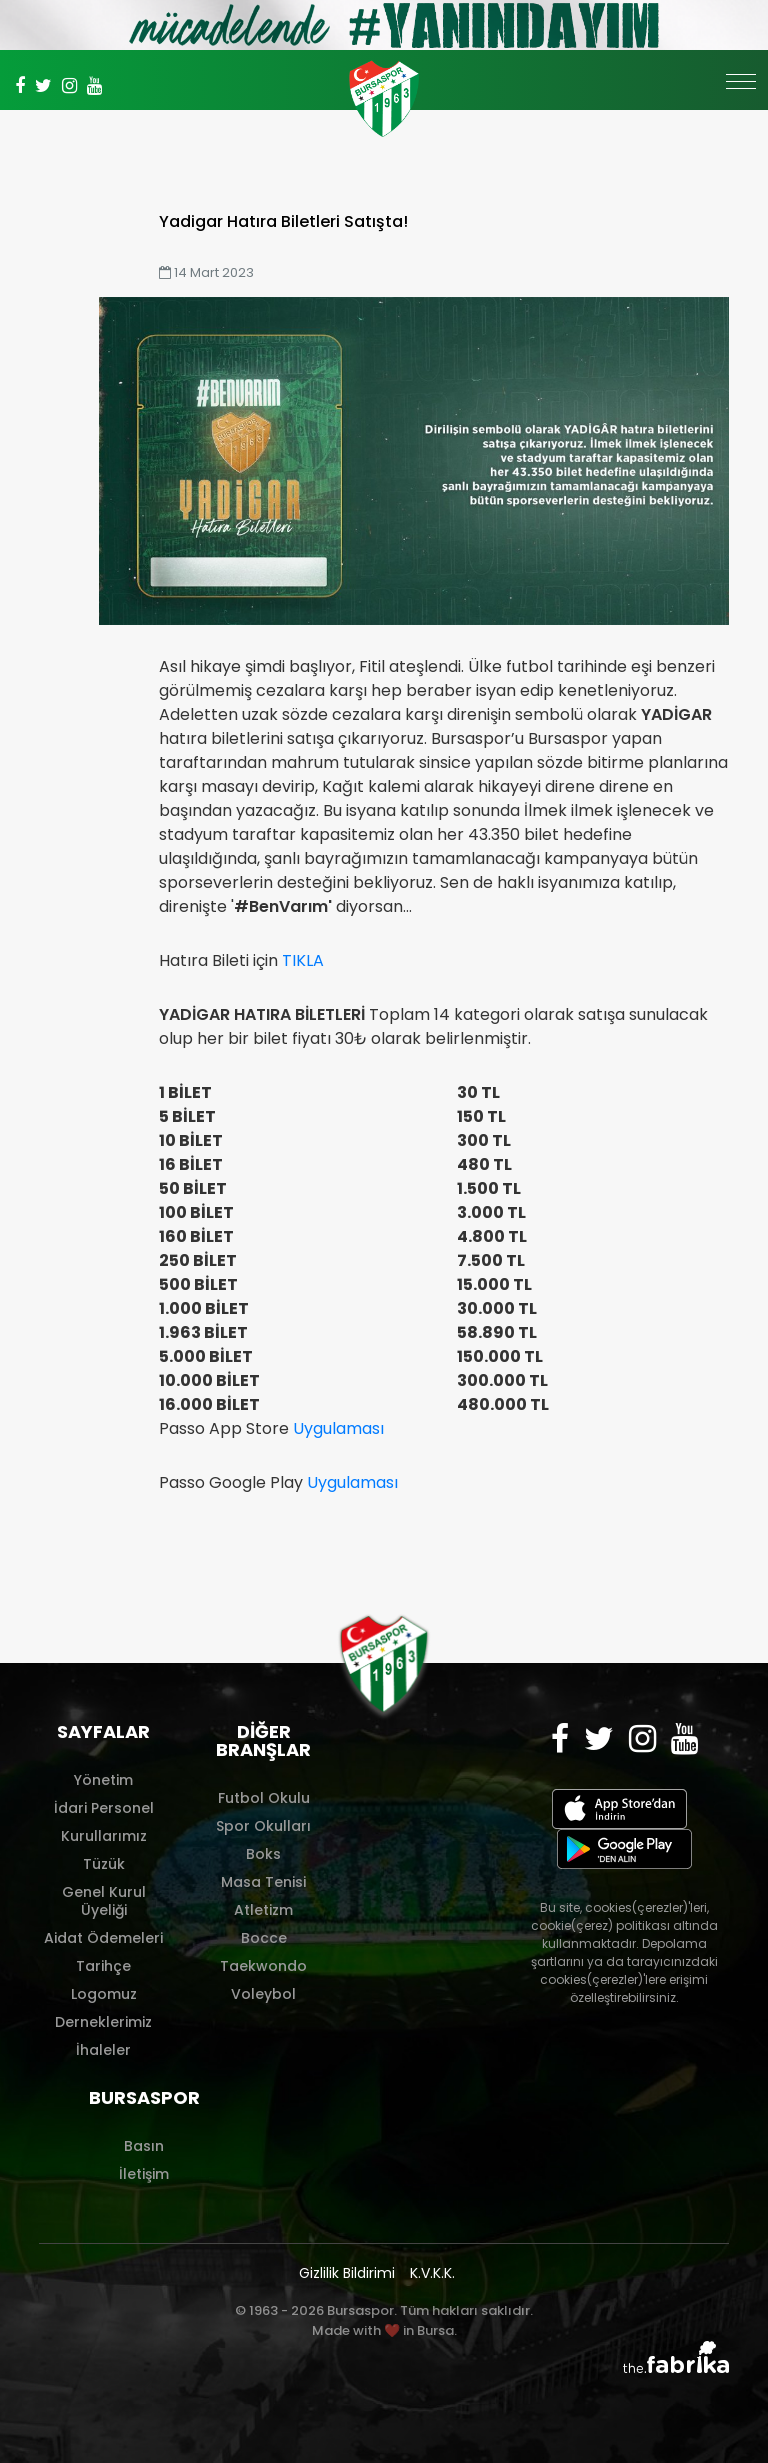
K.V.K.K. (432, 2273)
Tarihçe (103, 1966)
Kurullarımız (104, 1836)
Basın (144, 2146)
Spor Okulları (263, 1826)
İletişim (144, 2174)
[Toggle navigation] (741, 91)
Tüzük (104, 1864)
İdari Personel (104, 1808)
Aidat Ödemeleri (103, 1938)
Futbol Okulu (264, 1798)
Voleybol (263, 1994)
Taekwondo (263, 1966)
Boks (263, 1854)
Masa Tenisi (263, 1882)
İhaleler (103, 2050)
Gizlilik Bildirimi (347, 2273)
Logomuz (104, 1994)
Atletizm (263, 1910)
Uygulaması (338, 1428)
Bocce (264, 1938)
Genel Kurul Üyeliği (104, 1901)
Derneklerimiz (103, 2022)
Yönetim (103, 1780)
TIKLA (303, 960)
